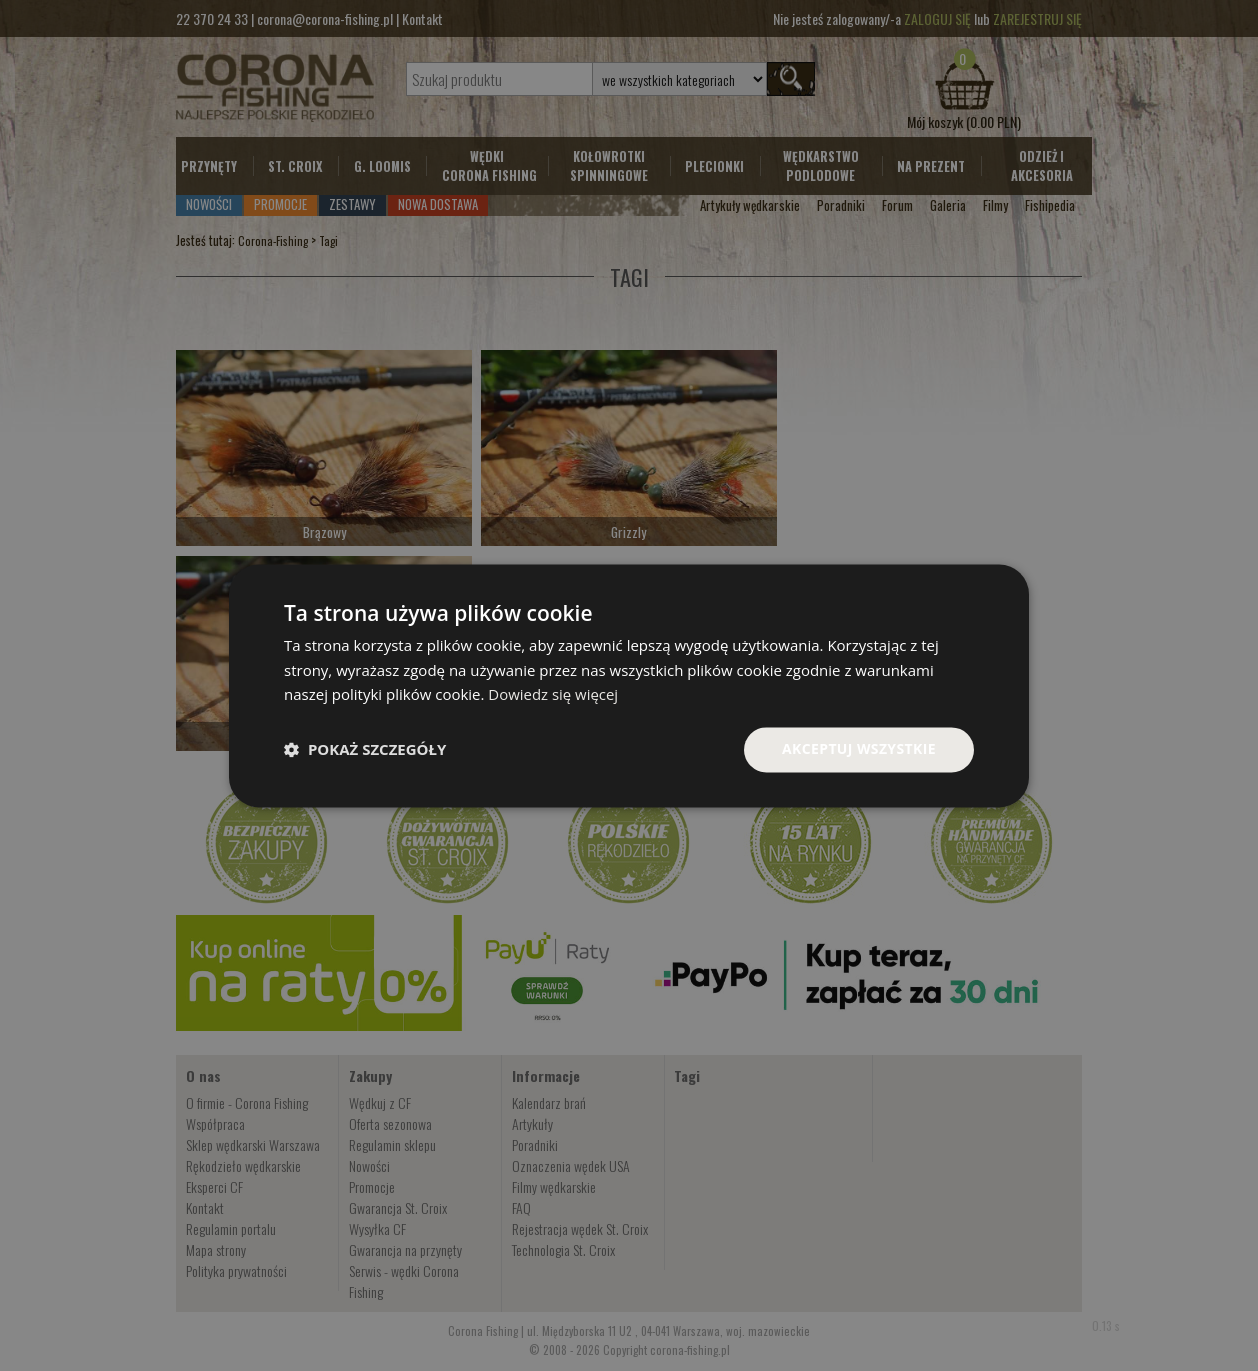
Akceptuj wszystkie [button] (859, 748)
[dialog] (629, 685)
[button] (365, 750)
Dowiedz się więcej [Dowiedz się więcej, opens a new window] (553, 695)
